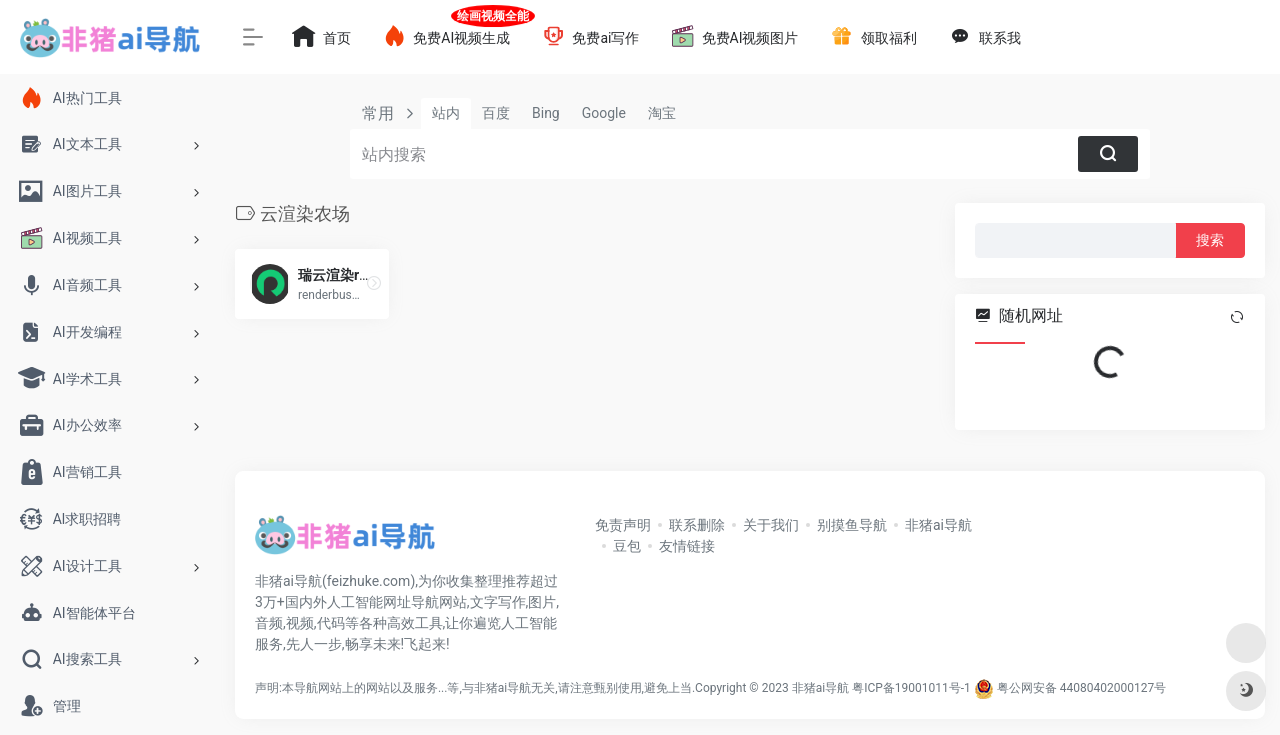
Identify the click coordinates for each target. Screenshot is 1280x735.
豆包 (627, 546)
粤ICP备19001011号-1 (911, 688)
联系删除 (697, 525)
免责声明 (623, 525)
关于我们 (771, 525)
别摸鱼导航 (852, 525)
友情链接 (687, 546)
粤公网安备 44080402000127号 (1081, 688)
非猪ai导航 (938, 525)
